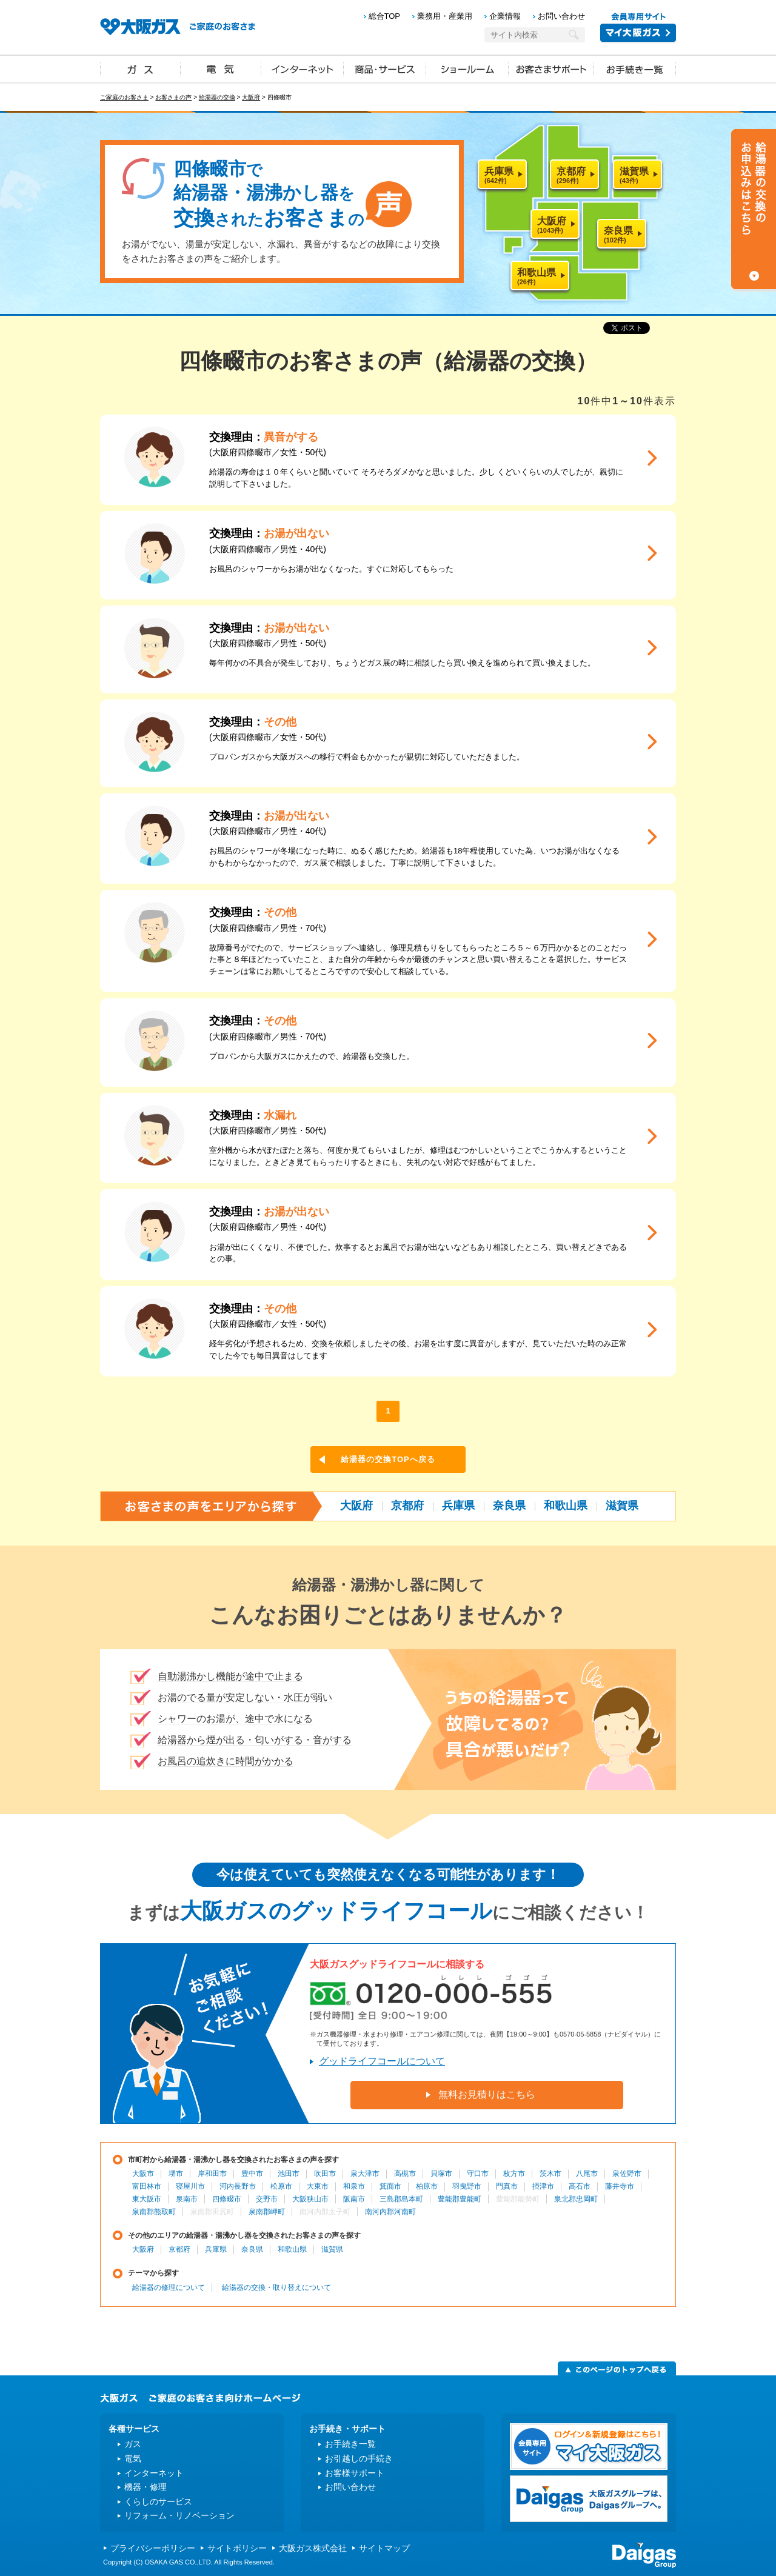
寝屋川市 (190, 2186)
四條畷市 (226, 2199)
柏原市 (427, 2186)
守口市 (478, 2173)
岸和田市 (212, 2173)
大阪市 (143, 2173)
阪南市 (354, 2199)
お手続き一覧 (635, 68)
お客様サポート (354, 2473)
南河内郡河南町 (390, 2211)
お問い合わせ (561, 16)
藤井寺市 (619, 2186)
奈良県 (509, 1506)
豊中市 (252, 2173)
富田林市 (146, 2186)
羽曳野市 (466, 2186)
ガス (141, 68)
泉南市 (187, 2199)
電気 (221, 68)
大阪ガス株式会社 (313, 2548)
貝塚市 (441, 2173)
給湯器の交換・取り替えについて (276, 2287)
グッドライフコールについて (382, 2061)
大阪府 (251, 97)
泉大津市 (365, 2173)
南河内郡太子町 (324, 2211)
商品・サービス (385, 68)
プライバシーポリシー (152, 2548)
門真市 (507, 2186)
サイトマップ (384, 2548)
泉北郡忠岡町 (576, 2199)
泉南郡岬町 (267, 2211)
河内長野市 (237, 2186)
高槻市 (405, 2173)
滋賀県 (622, 1506)
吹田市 (325, 2173)
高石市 (579, 2186)
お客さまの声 (173, 97)
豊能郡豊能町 (459, 2199)
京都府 (407, 1506)
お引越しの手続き (359, 2458)
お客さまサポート (551, 68)
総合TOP (385, 16)
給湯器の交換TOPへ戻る (388, 1459)
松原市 (281, 2186)
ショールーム (467, 68)
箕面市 (390, 2186)
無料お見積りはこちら (486, 2094)
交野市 (267, 2199)
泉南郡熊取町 (154, 2211)
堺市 (176, 2173)
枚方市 (514, 2173)
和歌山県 (565, 1506)
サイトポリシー (237, 2548)
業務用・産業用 (444, 16)
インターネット (302, 68)
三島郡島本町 (401, 2199)
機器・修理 (145, 2487)
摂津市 (543, 2186)
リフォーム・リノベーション (179, 2515)
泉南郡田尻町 (212, 2211)
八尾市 (587, 2173)
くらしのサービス (158, 2501)
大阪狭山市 (310, 2199)
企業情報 (505, 16)
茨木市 (550, 2173)
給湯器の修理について (168, 2287)
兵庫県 (458, 1506)
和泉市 (354, 2186)
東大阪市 (146, 2199)
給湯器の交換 (217, 97)
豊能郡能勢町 (518, 2199)
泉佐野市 (626, 2173)
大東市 (318, 2186)
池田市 (288, 2173)
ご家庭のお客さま (124, 97)
